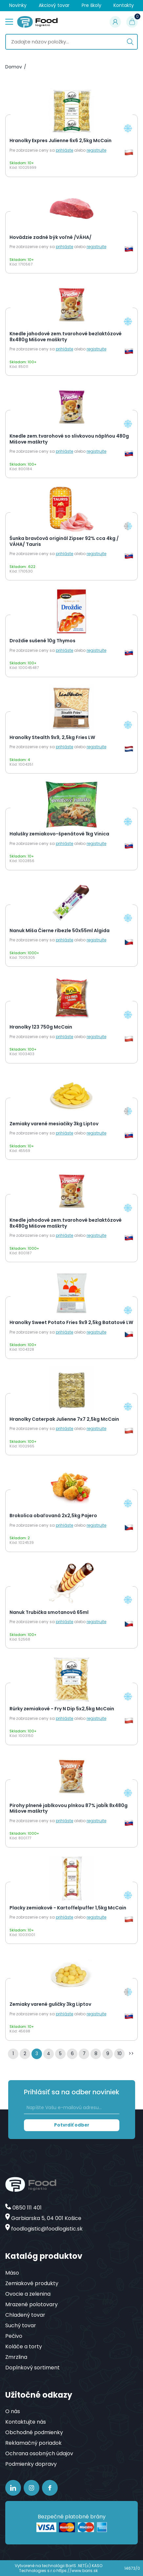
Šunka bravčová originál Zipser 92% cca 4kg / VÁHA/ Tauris (64, 541)
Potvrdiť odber (71, 2125)
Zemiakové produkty (31, 2283)
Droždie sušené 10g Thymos (42, 641)
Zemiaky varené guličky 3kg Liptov (50, 2004)
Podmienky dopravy (31, 2464)
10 (119, 2053)
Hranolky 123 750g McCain (41, 1027)
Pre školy (91, 5)
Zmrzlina (16, 2357)
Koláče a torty (23, 2346)
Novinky (18, 5)
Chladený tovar (25, 2315)
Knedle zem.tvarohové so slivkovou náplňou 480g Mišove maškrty (69, 439)
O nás (12, 2411)
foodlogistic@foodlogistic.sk (47, 2228)
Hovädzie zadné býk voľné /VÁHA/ (51, 238)
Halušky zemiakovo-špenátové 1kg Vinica (59, 834)
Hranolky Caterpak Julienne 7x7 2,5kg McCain (64, 1419)
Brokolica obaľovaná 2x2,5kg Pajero (53, 1516)
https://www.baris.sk (77, 2570)
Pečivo (13, 2336)
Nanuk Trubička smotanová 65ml (49, 1613)
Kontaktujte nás (25, 2422)
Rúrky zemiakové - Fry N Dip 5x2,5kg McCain (62, 1709)
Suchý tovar (20, 2325)
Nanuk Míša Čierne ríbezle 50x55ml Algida (60, 931)
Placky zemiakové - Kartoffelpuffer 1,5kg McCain (68, 1908)
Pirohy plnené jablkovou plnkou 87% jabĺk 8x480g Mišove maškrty (69, 1808)
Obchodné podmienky (34, 2432)
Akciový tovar (54, 5)
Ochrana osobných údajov (39, 2453)
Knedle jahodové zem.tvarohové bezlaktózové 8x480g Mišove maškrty (66, 337)
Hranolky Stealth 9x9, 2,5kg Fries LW (52, 738)
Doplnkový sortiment (32, 2367)
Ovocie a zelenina (28, 2294)
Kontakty (123, 5)
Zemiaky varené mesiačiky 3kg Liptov (54, 1124)
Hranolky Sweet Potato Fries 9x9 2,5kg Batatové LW (71, 1323)
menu (9, 21)
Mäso (12, 2273)
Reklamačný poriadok (33, 2443)
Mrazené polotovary (31, 2304)
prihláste (64, 150)
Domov (13, 67)
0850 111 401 (27, 2207)
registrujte (96, 150)
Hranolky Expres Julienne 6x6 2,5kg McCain (61, 141)
